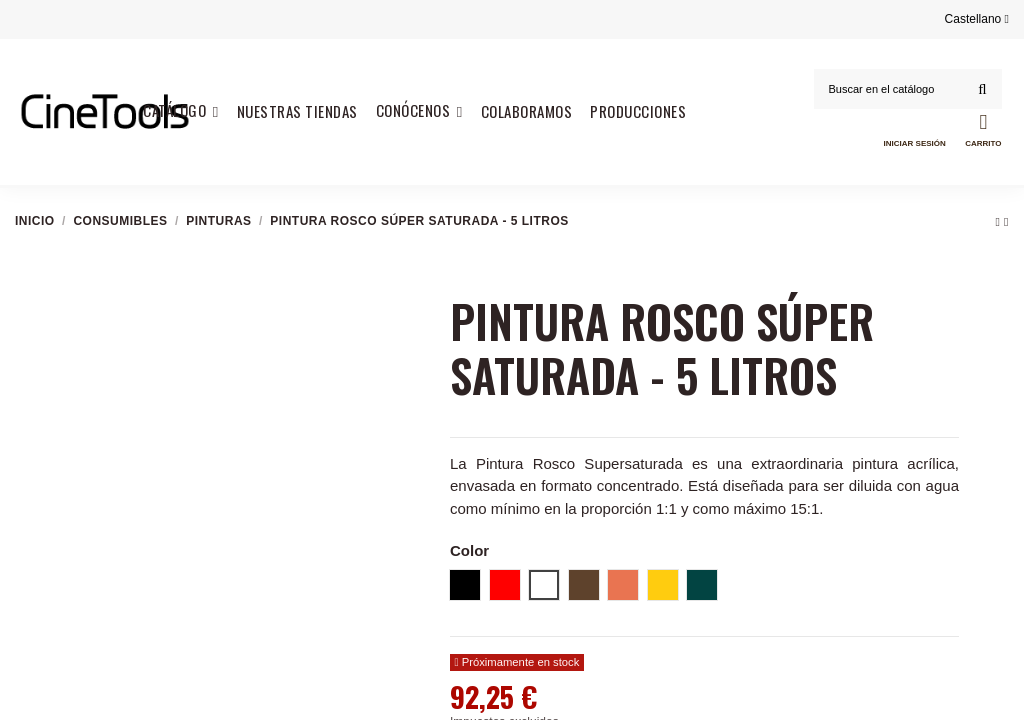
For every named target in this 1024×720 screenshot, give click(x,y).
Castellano (977, 19)
